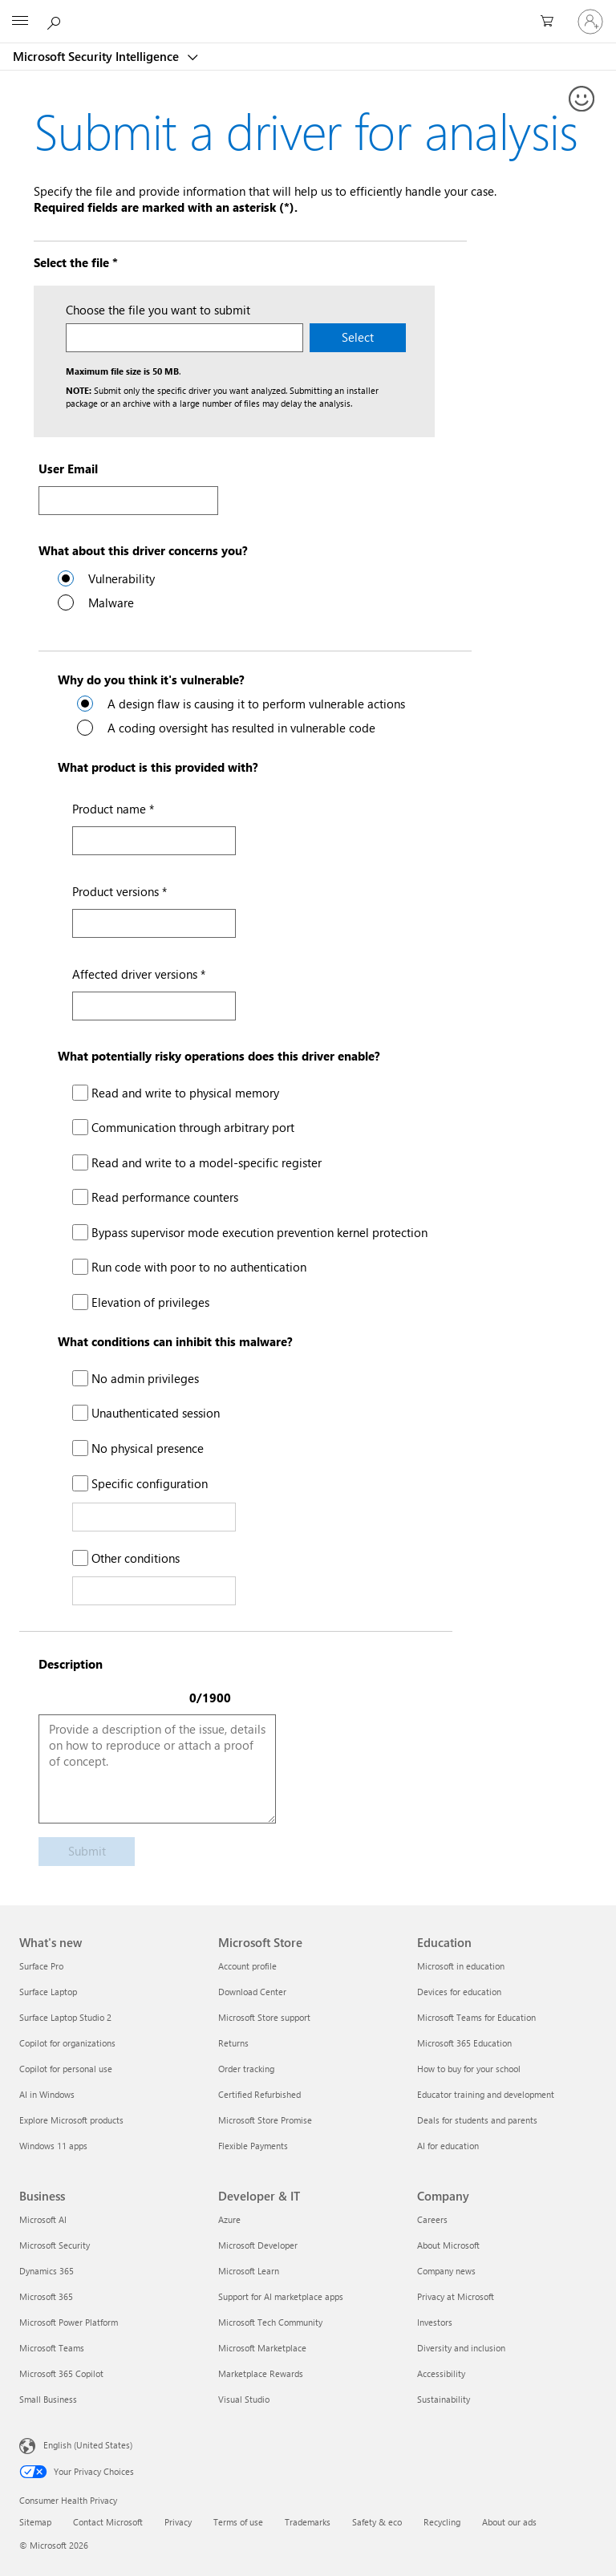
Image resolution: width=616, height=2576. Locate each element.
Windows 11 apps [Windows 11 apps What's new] (53, 2146)
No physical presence (147, 1448)
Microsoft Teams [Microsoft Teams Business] (51, 2348)
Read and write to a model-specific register (206, 1162)
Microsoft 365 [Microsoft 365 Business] (46, 2296)
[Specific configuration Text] (154, 1517)
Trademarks (307, 2522)
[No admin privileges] (80, 1378)
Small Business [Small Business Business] (48, 2399)
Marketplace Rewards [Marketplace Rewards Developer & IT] (260, 2373)
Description (70, 1664)
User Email (68, 468)
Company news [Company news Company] (446, 2271)
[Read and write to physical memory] (80, 1093)
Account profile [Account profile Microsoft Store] (247, 1966)
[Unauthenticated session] (80, 1413)
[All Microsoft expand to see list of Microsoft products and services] (20, 21)
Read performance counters (164, 1197)
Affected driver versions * (138, 974)
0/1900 (210, 1698)
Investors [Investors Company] (434, 2322)
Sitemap (35, 2522)
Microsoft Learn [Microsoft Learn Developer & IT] (248, 2271)
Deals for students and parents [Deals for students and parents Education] (477, 2120)
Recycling (442, 2522)
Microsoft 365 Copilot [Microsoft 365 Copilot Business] (61, 2373)
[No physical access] (80, 1448)
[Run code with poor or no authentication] (80, 1267)
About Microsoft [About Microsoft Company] (448, 2245)
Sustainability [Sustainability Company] (443, 2399)
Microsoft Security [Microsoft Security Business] (54, 2245)
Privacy (178, 2522)
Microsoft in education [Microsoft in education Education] (461, 1966)
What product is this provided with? (158, 767)
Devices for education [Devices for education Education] (459, 1992)
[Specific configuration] (80, 1483)
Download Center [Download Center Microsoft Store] (252, 1992)
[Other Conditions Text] (154, 1590)
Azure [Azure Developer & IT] (229, 2219)
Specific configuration (149, 1483)
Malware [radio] (111, 602)
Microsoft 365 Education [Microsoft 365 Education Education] (464, 2043)
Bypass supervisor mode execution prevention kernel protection (259, 1232)
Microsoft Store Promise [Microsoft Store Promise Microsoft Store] (265, 2120)
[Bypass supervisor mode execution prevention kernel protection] (80, 1232)
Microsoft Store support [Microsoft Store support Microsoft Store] (264, 2017)
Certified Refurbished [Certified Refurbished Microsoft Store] (259, 2094)
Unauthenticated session (155, 1413)
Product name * (113, 809)
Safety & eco (377, 2522)
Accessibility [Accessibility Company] (441, 2373)
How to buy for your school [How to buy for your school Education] (469, 2069)
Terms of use (238, 2522)
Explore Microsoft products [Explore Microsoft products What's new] (71, 2120)
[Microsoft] (307, 12)
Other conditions (135, 1558)
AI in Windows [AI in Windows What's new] (47, 2094)
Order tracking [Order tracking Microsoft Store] (246, 2069)
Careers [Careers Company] (432, 2219)
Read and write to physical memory (185, 1093)
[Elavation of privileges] (80, 1302)
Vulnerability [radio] (121, 578)
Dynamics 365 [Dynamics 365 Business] (46, 2271)
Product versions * (119, 891)
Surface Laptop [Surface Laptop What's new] (48, 1992)
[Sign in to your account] (590, 21)
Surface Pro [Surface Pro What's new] (41, 1966)
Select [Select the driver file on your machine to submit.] (358, 337)
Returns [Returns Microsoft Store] (233, 2043)
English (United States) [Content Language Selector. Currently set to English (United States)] (87, 2445)
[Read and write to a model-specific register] (80, 1162)
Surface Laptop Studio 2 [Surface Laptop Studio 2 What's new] (65, 2017)
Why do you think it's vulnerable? (151, 679)
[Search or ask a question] (56, 21)
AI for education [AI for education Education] (448, 2146)
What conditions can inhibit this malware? (175, 1341)
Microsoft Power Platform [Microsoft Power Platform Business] (68, 2322)
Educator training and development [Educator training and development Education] (485, 2094)
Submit (87, 1851)
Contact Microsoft (108, 2522)
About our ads (509, 2522)
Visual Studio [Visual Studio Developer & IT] (244, 2399)
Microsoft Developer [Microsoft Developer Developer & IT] (258, 2245)
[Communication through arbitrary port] (80, 1127)
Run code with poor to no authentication (198, 1267)
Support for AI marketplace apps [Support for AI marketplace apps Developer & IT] (280, 2296)
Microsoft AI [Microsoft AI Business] (43, 2219)
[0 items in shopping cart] (552, 21)
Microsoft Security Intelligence (97, 56)
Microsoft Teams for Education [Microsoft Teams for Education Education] (476, 2017)
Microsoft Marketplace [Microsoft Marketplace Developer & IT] (262, 2348)
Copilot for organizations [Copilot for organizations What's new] (67, 2043)
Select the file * (76, 262)
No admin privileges (145, 1378)
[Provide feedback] (582, 99)
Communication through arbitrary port (192, 1127)
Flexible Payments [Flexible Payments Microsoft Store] (253, 2146)
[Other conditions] (80, 1558)
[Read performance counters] (80, 1197)
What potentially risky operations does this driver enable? (219, 1056)
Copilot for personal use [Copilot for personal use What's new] (65, 2069)
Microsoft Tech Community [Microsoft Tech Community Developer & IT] (270, 2322)
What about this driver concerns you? (143, 550)
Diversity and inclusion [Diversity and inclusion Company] (461, 2348)
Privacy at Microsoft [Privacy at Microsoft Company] (455, 2296)
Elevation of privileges (150, 1302)
